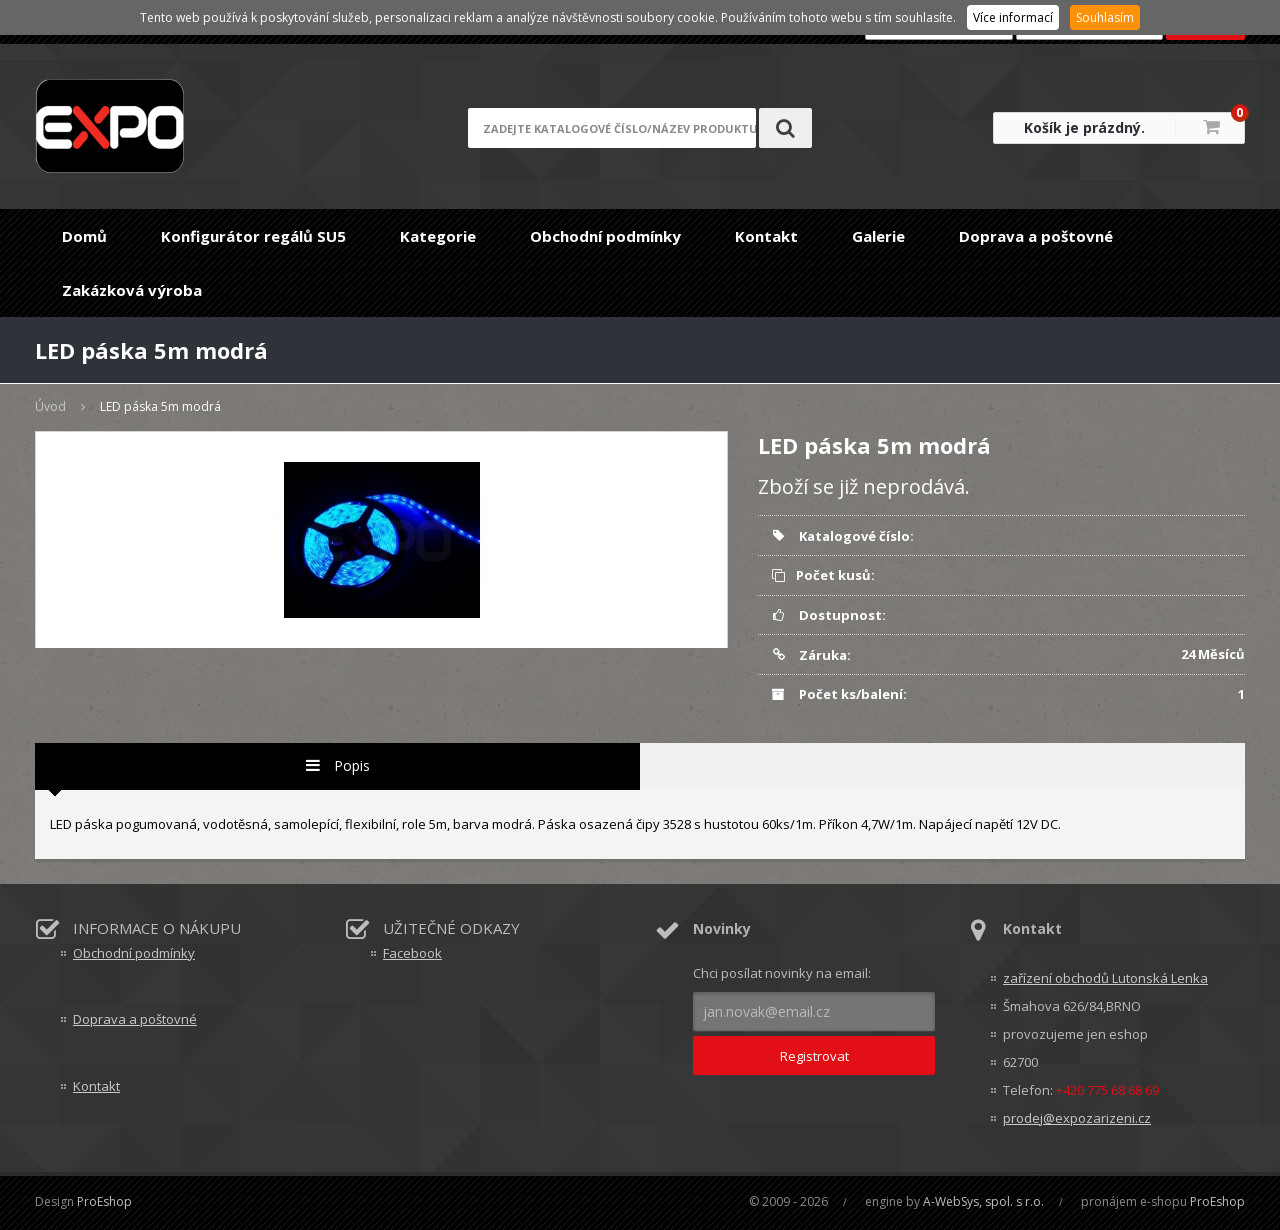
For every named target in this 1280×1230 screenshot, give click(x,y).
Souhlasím (1105, 17)
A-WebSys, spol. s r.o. (983, 1201)
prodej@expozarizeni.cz (1077, 1118)
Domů (84, 236)
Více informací (1013, 17)
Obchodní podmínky (605, 236)
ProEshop (104, 1201)
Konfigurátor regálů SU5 (253, 236)
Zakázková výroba (132, 290)
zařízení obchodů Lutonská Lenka (1105, 978)
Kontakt (766, 236)
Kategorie (438, 236)
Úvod (50, 406)
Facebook (412, 953)
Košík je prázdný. (1084, 127)
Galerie (878, 236)
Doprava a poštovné (1036, 236)
